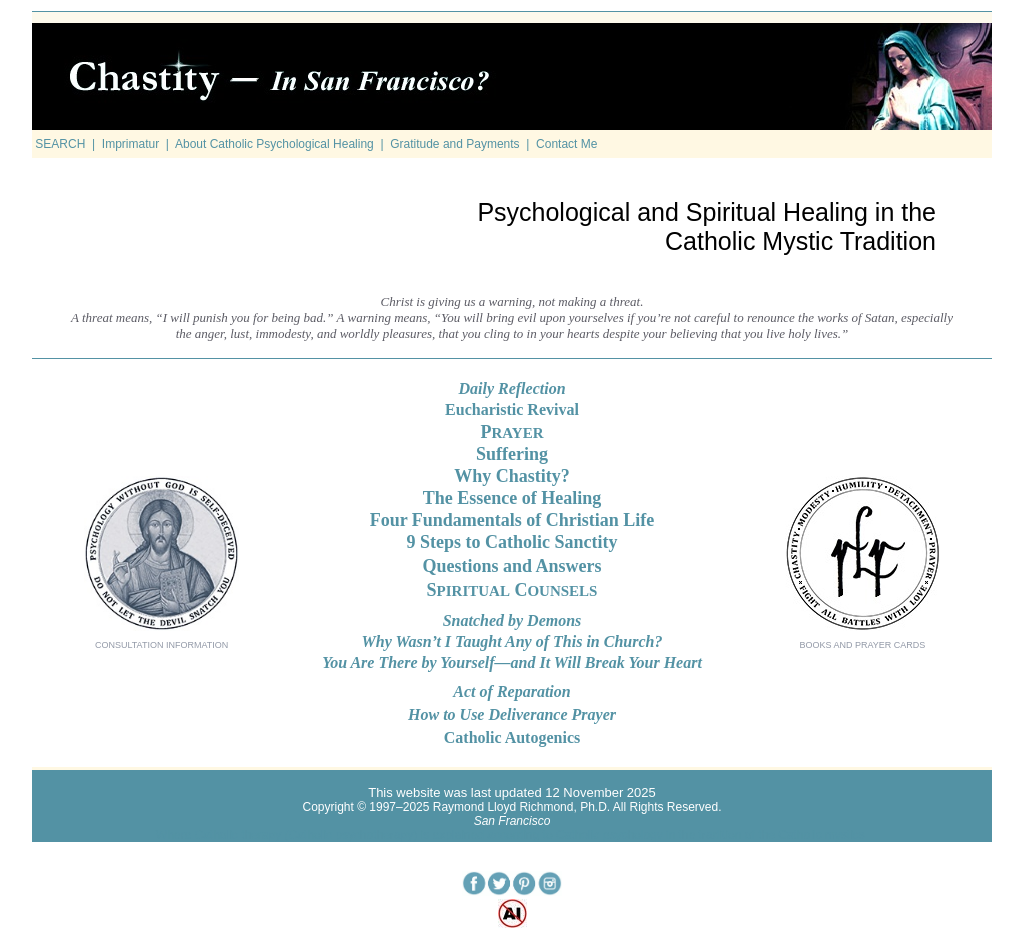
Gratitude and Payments (454, 144)
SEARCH (60, 144)
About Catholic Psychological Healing (274, 144)
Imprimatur (130, 144)
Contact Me (566, 144)
